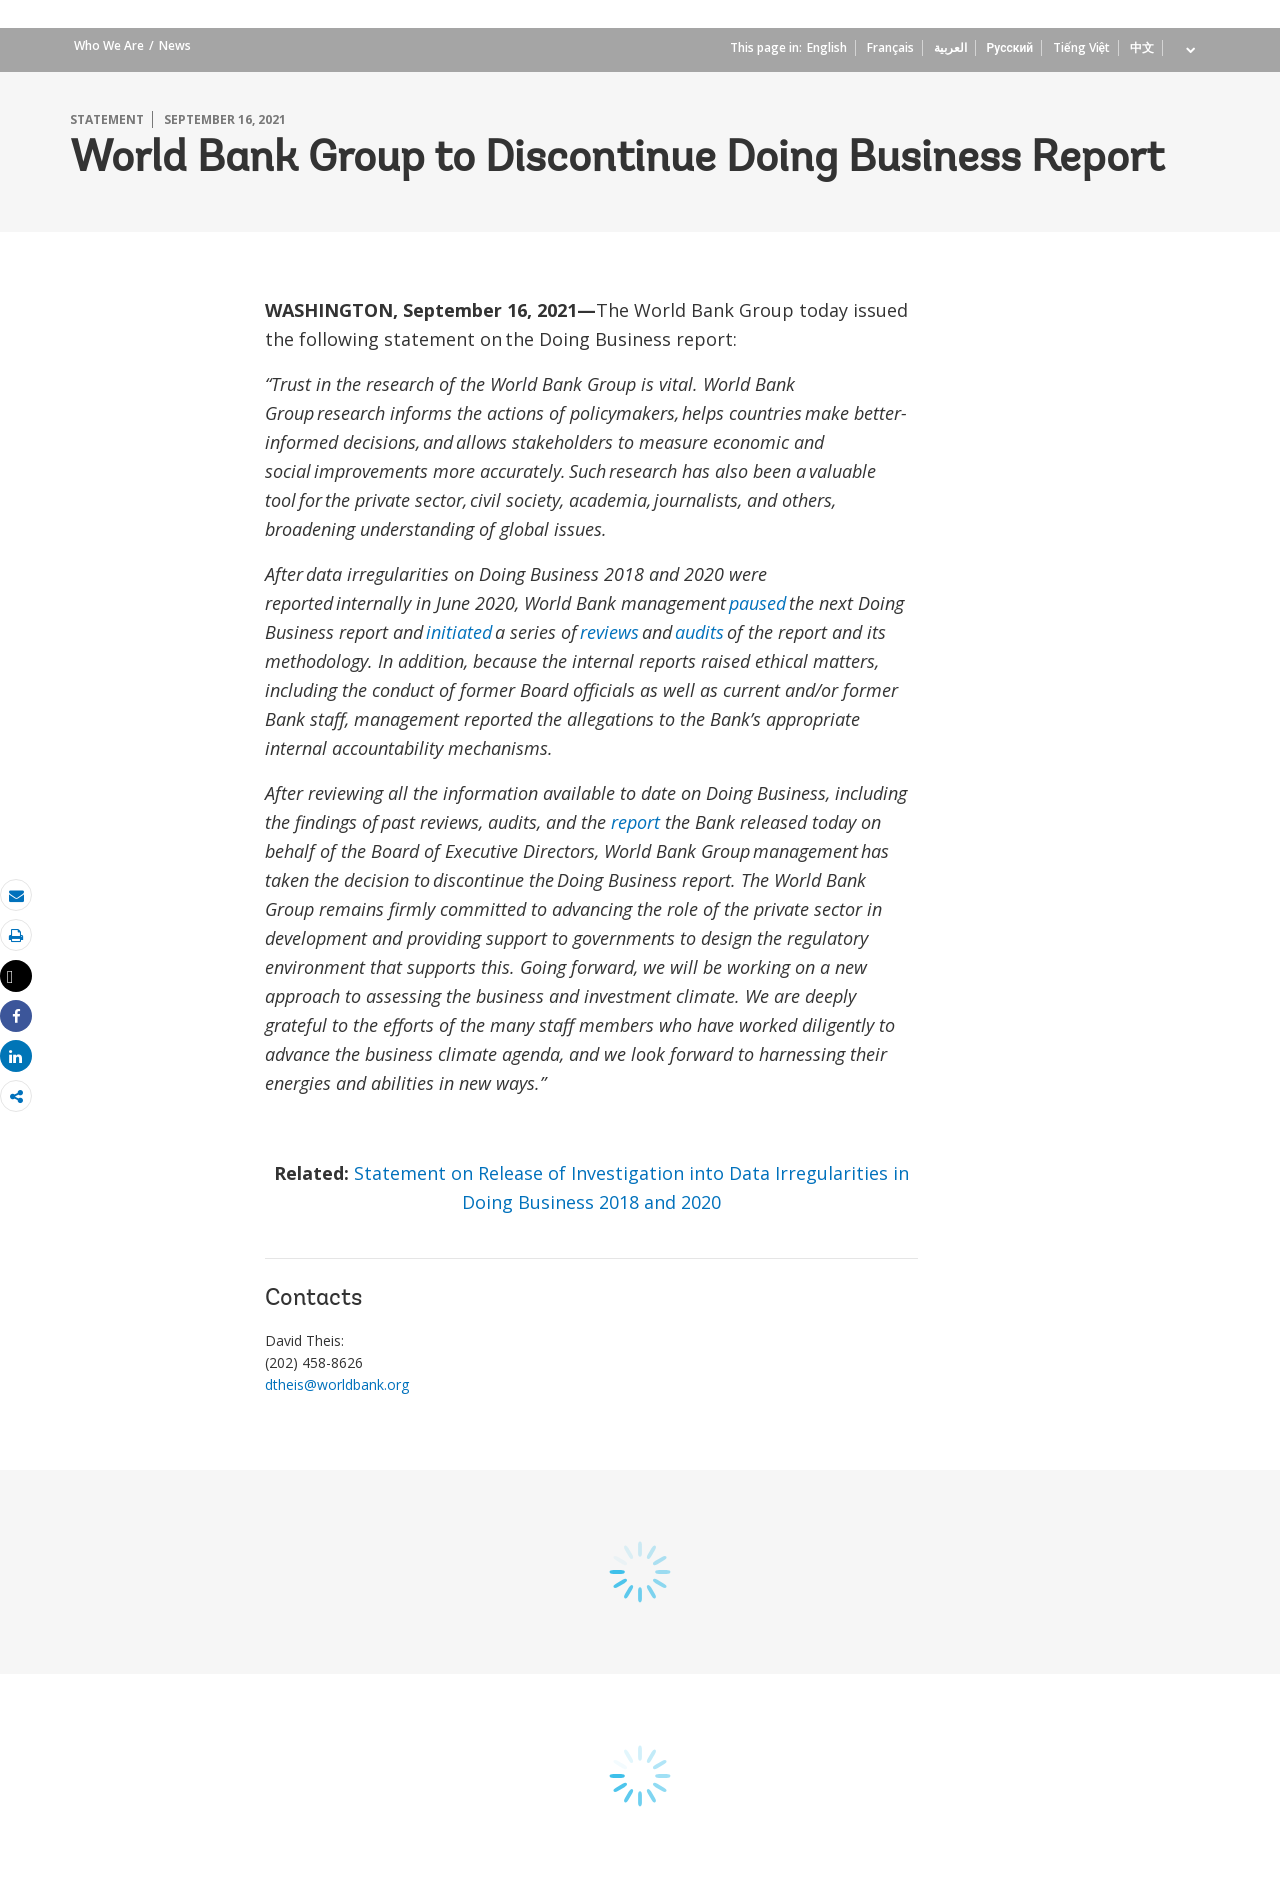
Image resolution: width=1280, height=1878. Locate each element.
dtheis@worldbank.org (338, 1384)
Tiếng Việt (1081, 47)
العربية (950, 47)
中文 (1142, 47)
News (175, 45)
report (635, 822)
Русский (1010, 47)
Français (890, 47)
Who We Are (109, 45)
